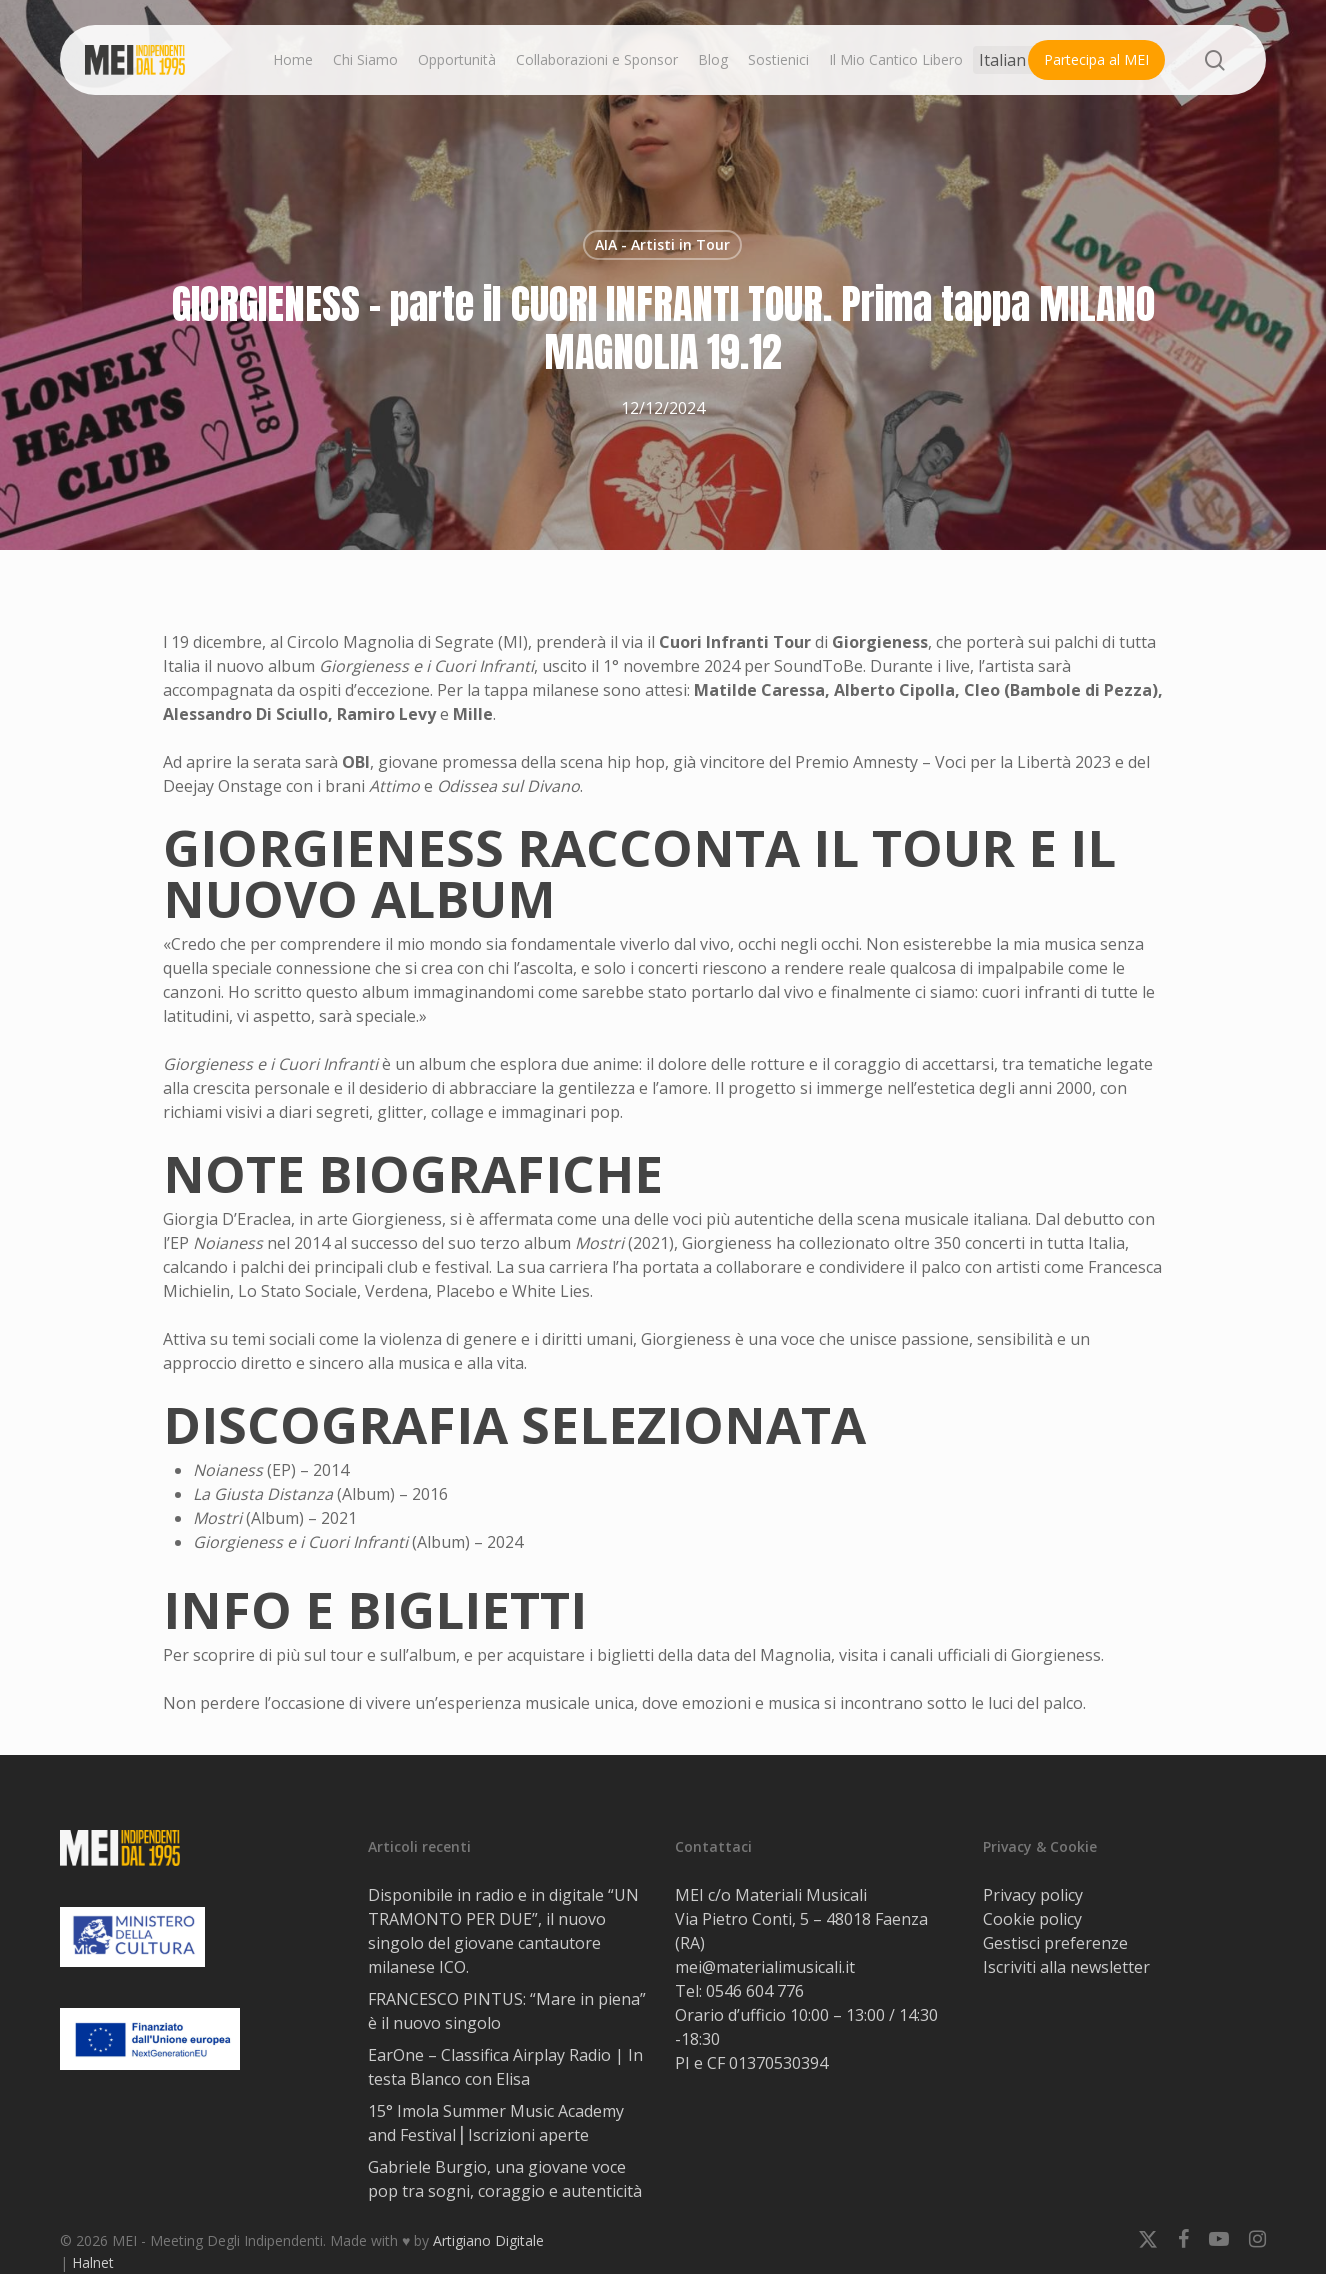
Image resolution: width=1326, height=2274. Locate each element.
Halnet (93, 2262)
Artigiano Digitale (488, 2240)
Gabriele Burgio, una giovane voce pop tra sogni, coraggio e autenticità (505, 2179)
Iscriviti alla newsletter (1066, 1967)
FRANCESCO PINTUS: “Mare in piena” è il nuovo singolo (507, 2011)
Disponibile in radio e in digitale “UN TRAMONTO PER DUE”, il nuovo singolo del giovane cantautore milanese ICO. (503, 1931)
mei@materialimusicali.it (765, 1967)
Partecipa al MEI (1096, 59)
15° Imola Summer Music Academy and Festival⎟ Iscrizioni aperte (496, 2123)
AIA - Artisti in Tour (662, 244)
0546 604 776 (755, 1991)
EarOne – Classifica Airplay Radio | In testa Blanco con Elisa (505, 2067)
